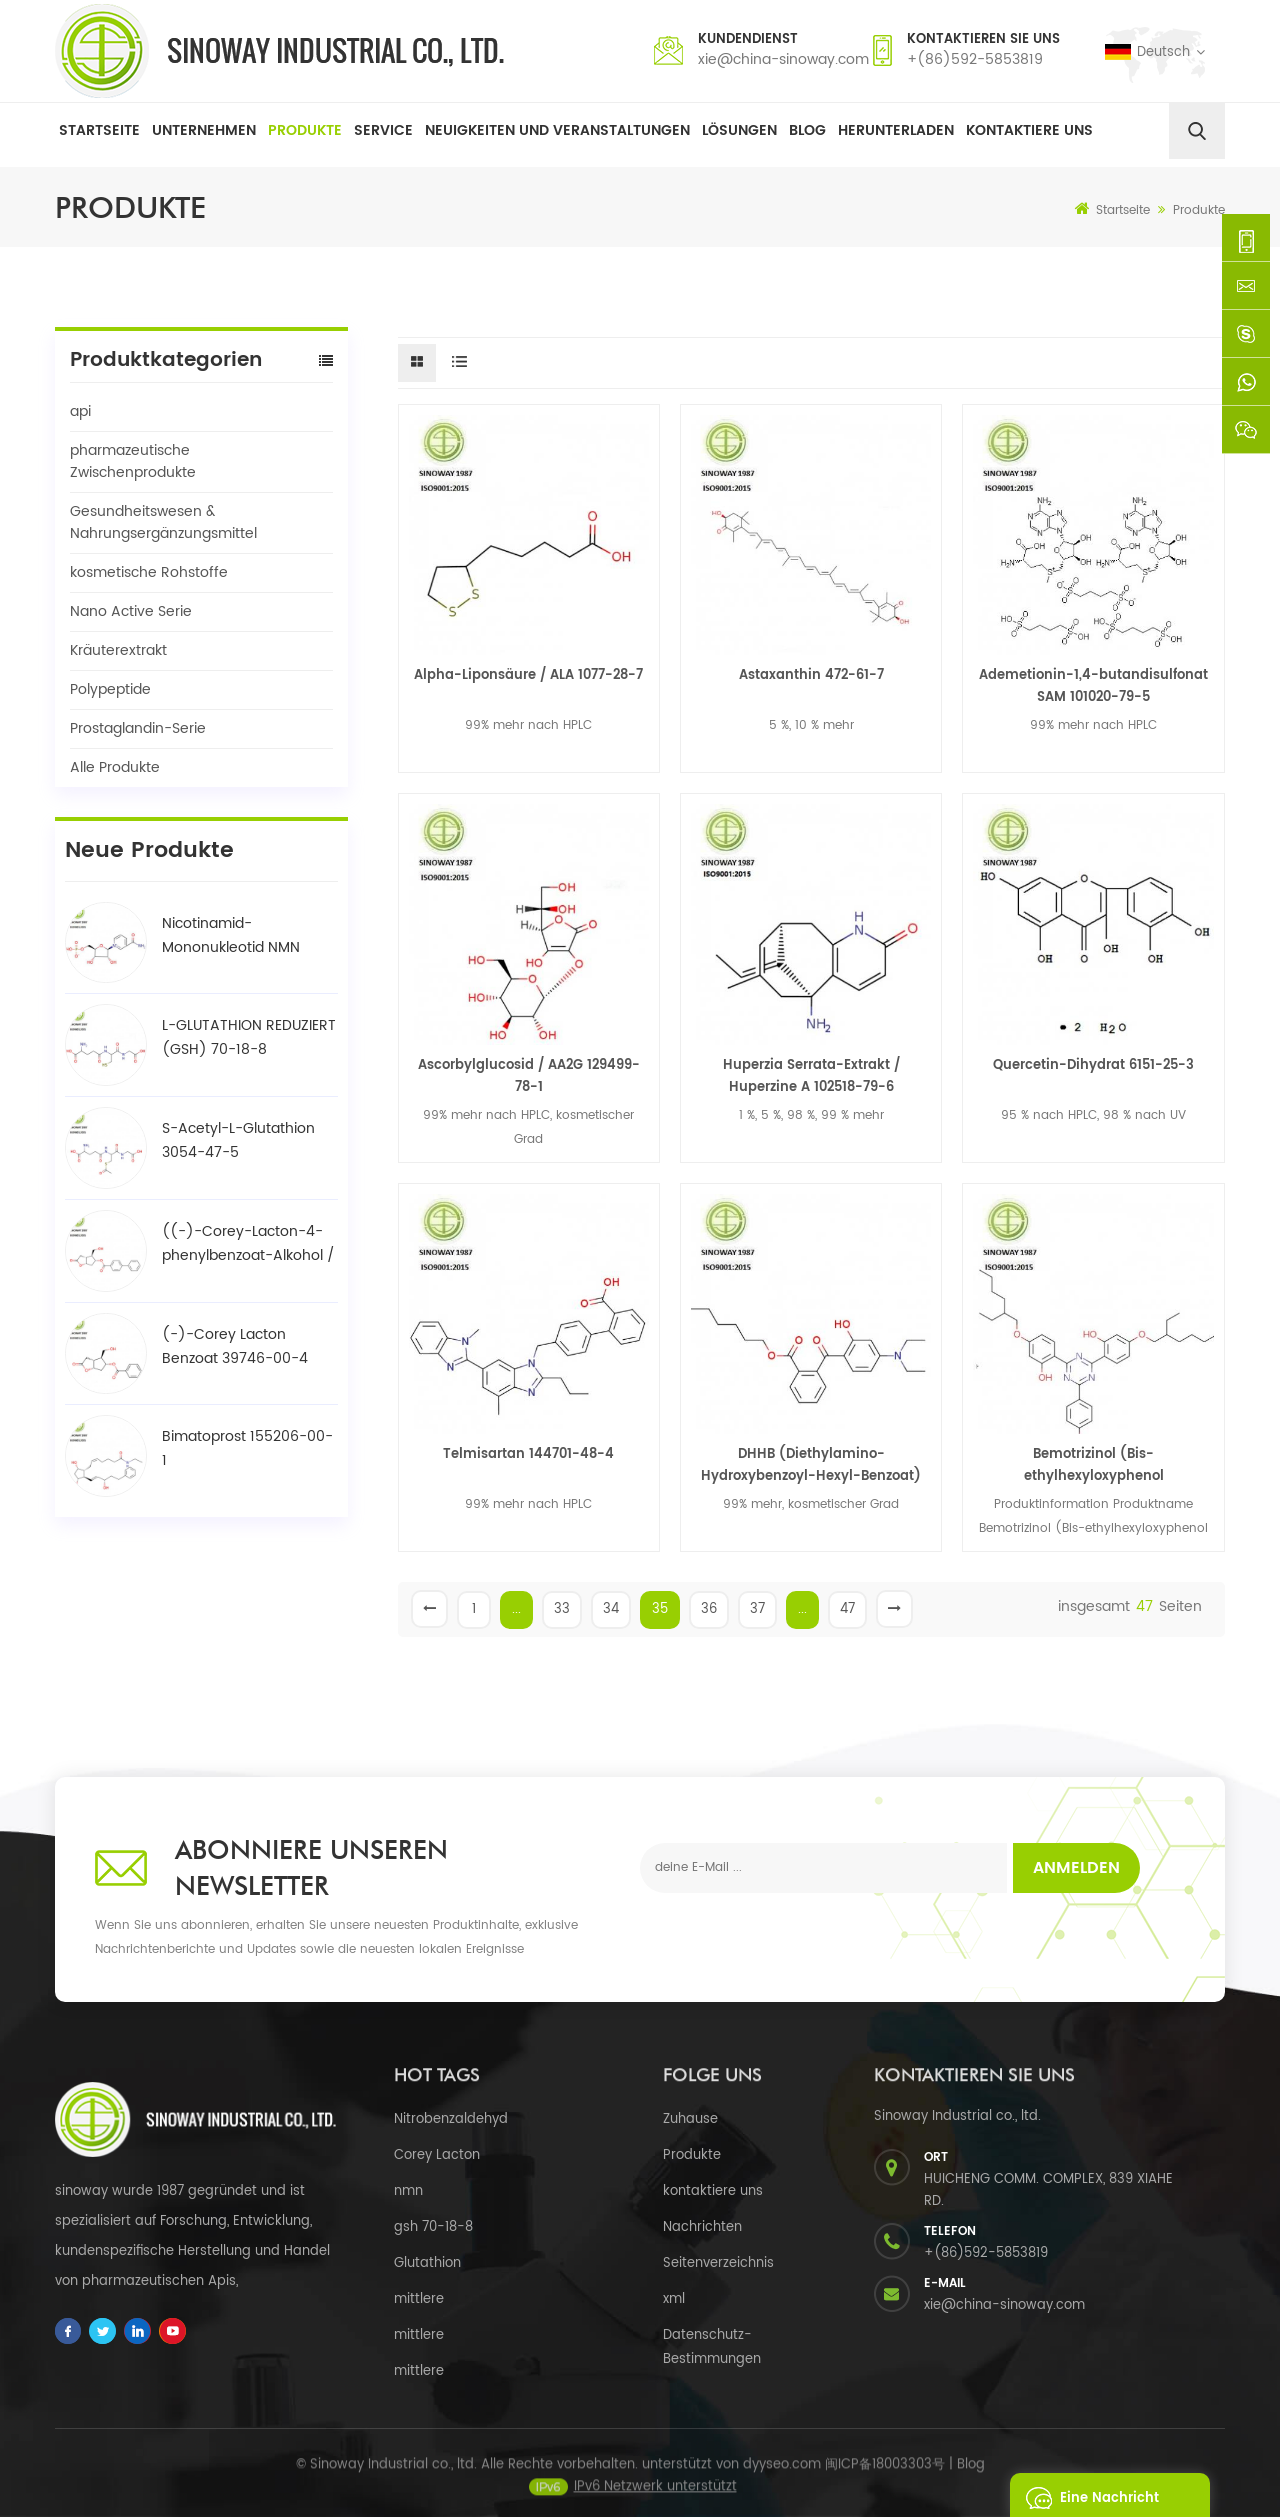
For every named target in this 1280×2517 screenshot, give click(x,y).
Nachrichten (702, 2227)
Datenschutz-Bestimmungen (712, 2347)
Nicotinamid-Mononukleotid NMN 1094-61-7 (231, 936)
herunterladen (896, 130)
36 (709, 1609)
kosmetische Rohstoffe (149, 572)
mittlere (419, 2299)
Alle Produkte (115, 767)
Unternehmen (204, 130)
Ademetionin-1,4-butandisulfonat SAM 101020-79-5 (1093, 686)
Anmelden (1076, 1868)
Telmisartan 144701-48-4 (528, 1454)
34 (611, 1609)
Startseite (99, 130)
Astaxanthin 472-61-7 (811, 675)
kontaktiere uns (713, 2191)
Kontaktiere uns (1029, 130)
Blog (807, 130)
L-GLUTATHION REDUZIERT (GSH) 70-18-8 (249, 1037)
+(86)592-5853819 (975, 59)
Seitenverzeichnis (718, 2263)
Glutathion (427, 2263)
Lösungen (739, 130)
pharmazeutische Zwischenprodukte (133, 461)
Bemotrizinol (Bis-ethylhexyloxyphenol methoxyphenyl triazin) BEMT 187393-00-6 (1094, 1466)
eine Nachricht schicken (1087, 2495)
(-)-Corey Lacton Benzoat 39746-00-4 (235, 1346)
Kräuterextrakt (118, 650)
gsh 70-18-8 (433, 2227)
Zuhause (690, 2119)
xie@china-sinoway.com (783, 59)
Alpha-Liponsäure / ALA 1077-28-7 (528, 675)
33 (562, 1609)
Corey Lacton (437, 2155)
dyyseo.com (782, 2476)
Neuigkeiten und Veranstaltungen (557, 130)
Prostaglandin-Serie (138, 728)
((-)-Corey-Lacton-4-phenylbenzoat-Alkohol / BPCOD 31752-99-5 (248, 1244)
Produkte (305, 130)
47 (847, 1609)
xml (674, 2299)
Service (383, 130)
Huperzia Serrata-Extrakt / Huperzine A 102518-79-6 (811, 1076)
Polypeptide (110, 689)
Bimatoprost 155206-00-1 (247, 1448)
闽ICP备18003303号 (885, 2476)
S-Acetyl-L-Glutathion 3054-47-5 (238, 1140)
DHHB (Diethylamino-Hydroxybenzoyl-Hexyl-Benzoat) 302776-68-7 (811, 1466)
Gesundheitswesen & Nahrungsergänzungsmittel (163, 522)
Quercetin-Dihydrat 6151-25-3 (1093, 1065)
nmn (408, 2191)
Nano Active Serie (131, 611)
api (80, 411)
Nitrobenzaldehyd (451, 2119)
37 (757, 1609)
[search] (1197, 131)
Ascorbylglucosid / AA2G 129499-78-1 (529, 1076)
